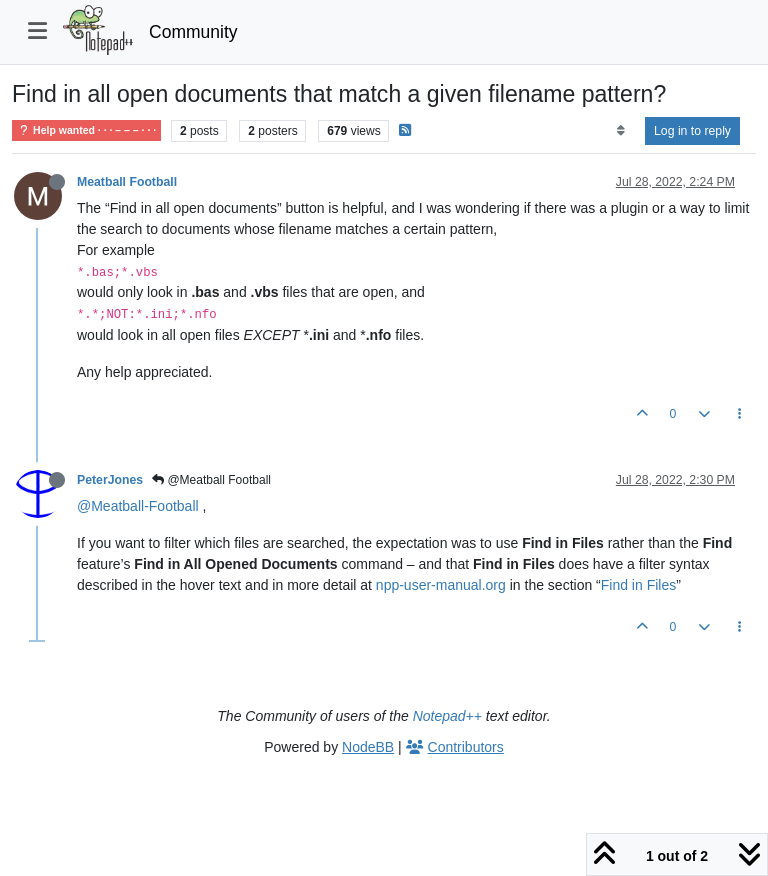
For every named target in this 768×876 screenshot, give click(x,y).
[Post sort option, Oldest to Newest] (620, 131)
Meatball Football (127, 182)
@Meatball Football (211, 480)
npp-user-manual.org (441, 585)
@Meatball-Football (138, 506)
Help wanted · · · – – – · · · (86, 130)
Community (193, 32)
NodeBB (368, 747)
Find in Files (638, 585)
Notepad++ (447, 716)
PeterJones (110, 480)
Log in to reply (692, 131)
